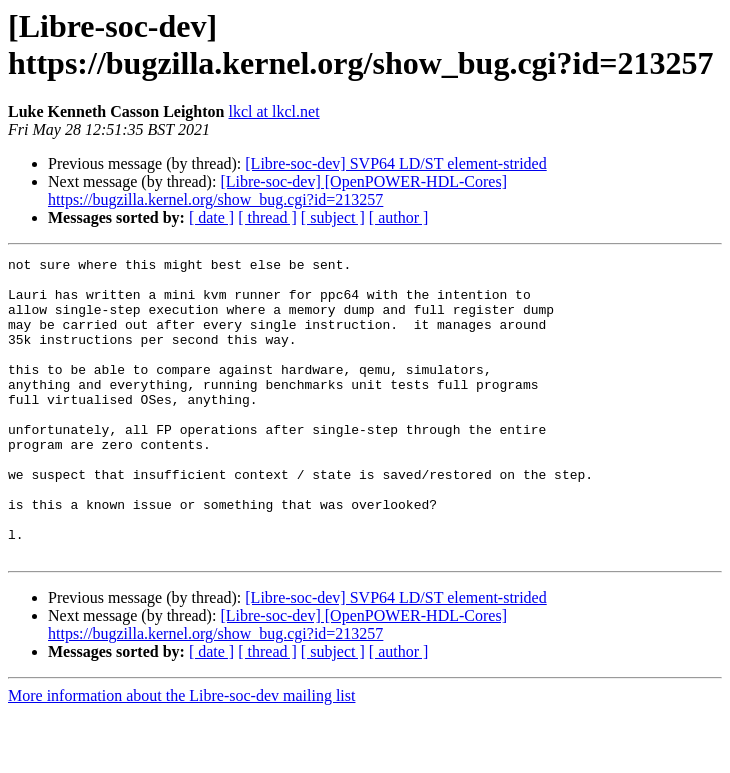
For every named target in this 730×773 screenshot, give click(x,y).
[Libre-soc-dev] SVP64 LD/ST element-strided (395, 163)
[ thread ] (267, 217)
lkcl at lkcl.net (274, 111)
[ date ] (211, 217)
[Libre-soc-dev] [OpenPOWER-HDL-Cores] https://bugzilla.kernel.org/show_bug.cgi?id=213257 (277, 190)
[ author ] (399, 217)
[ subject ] (333, 217)
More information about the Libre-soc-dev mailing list (181, 755)
